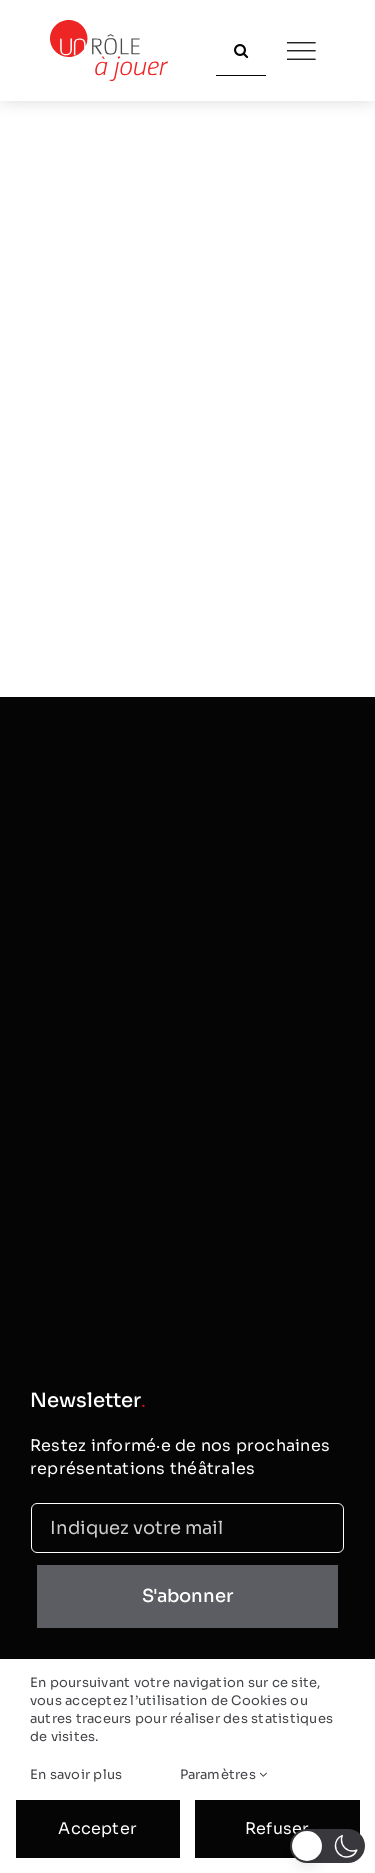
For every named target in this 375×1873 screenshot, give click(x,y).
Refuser (277, 1828)
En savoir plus (76, 1774)
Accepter (97, 1828)
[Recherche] (241, 51)
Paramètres (224, 1774)
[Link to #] (301, 51)
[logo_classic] (109, 27)
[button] (327, 1846)
